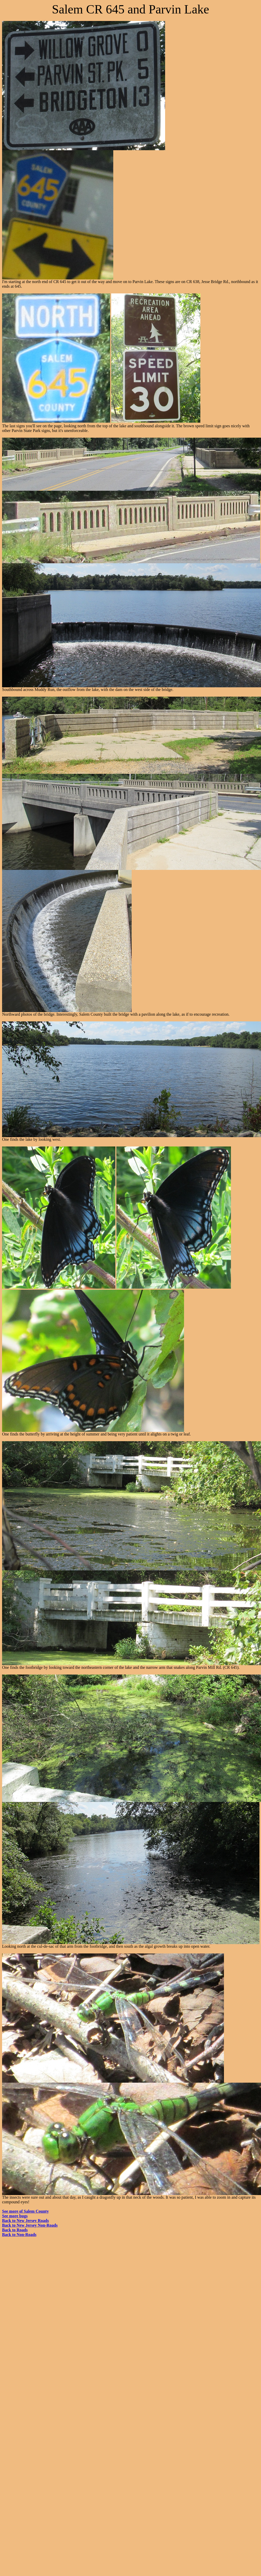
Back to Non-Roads (19, 2234)
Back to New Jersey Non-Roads (30, 2225)
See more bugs (14, 2216)
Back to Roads (15, 2230)
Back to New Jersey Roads (25, 2220)
